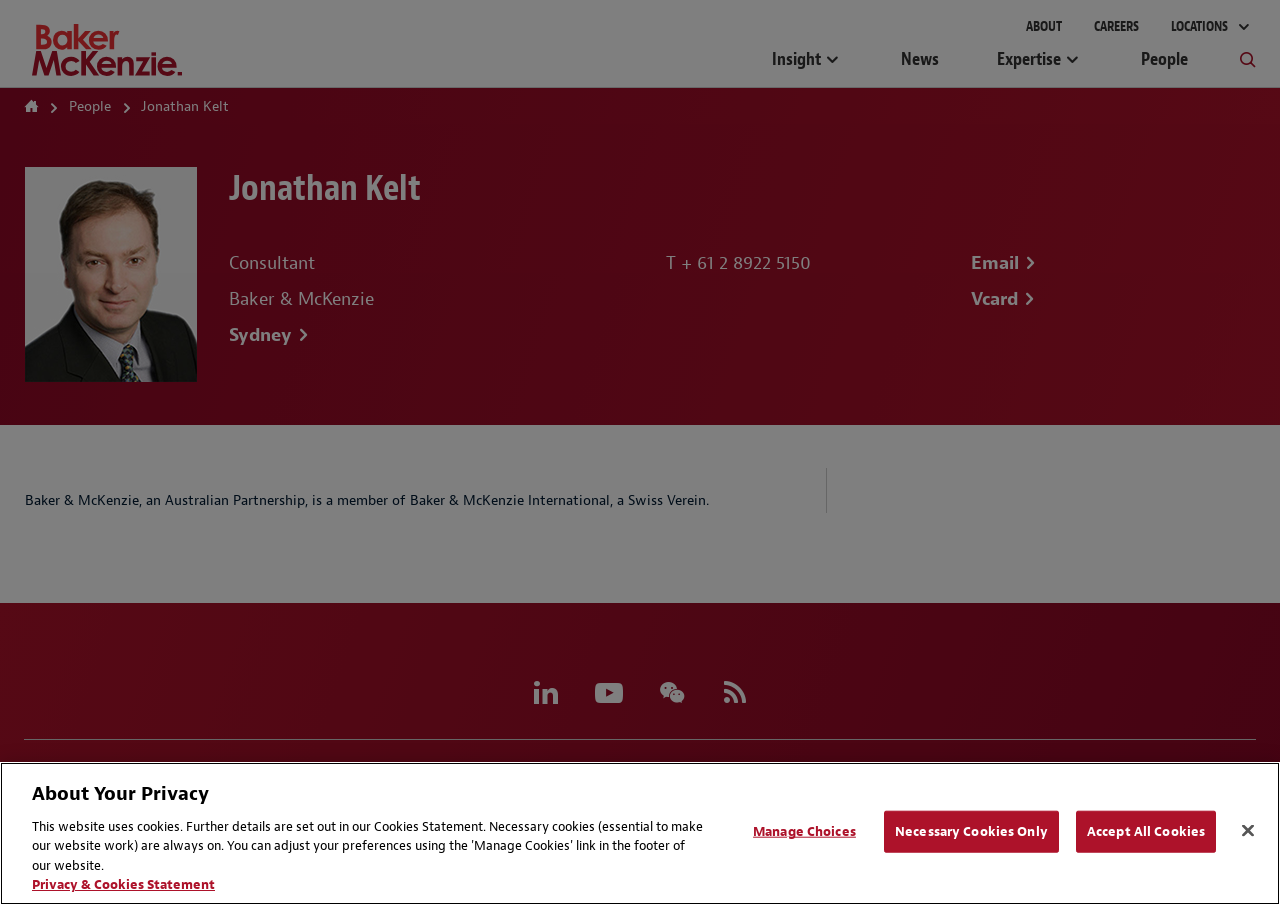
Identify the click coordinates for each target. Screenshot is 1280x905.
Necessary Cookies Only (971, 831)
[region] (640, 833)
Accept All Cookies (1146, 831)
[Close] (1248, 831)
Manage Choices (804, 831)
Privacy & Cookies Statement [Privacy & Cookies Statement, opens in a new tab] (123, 884)
